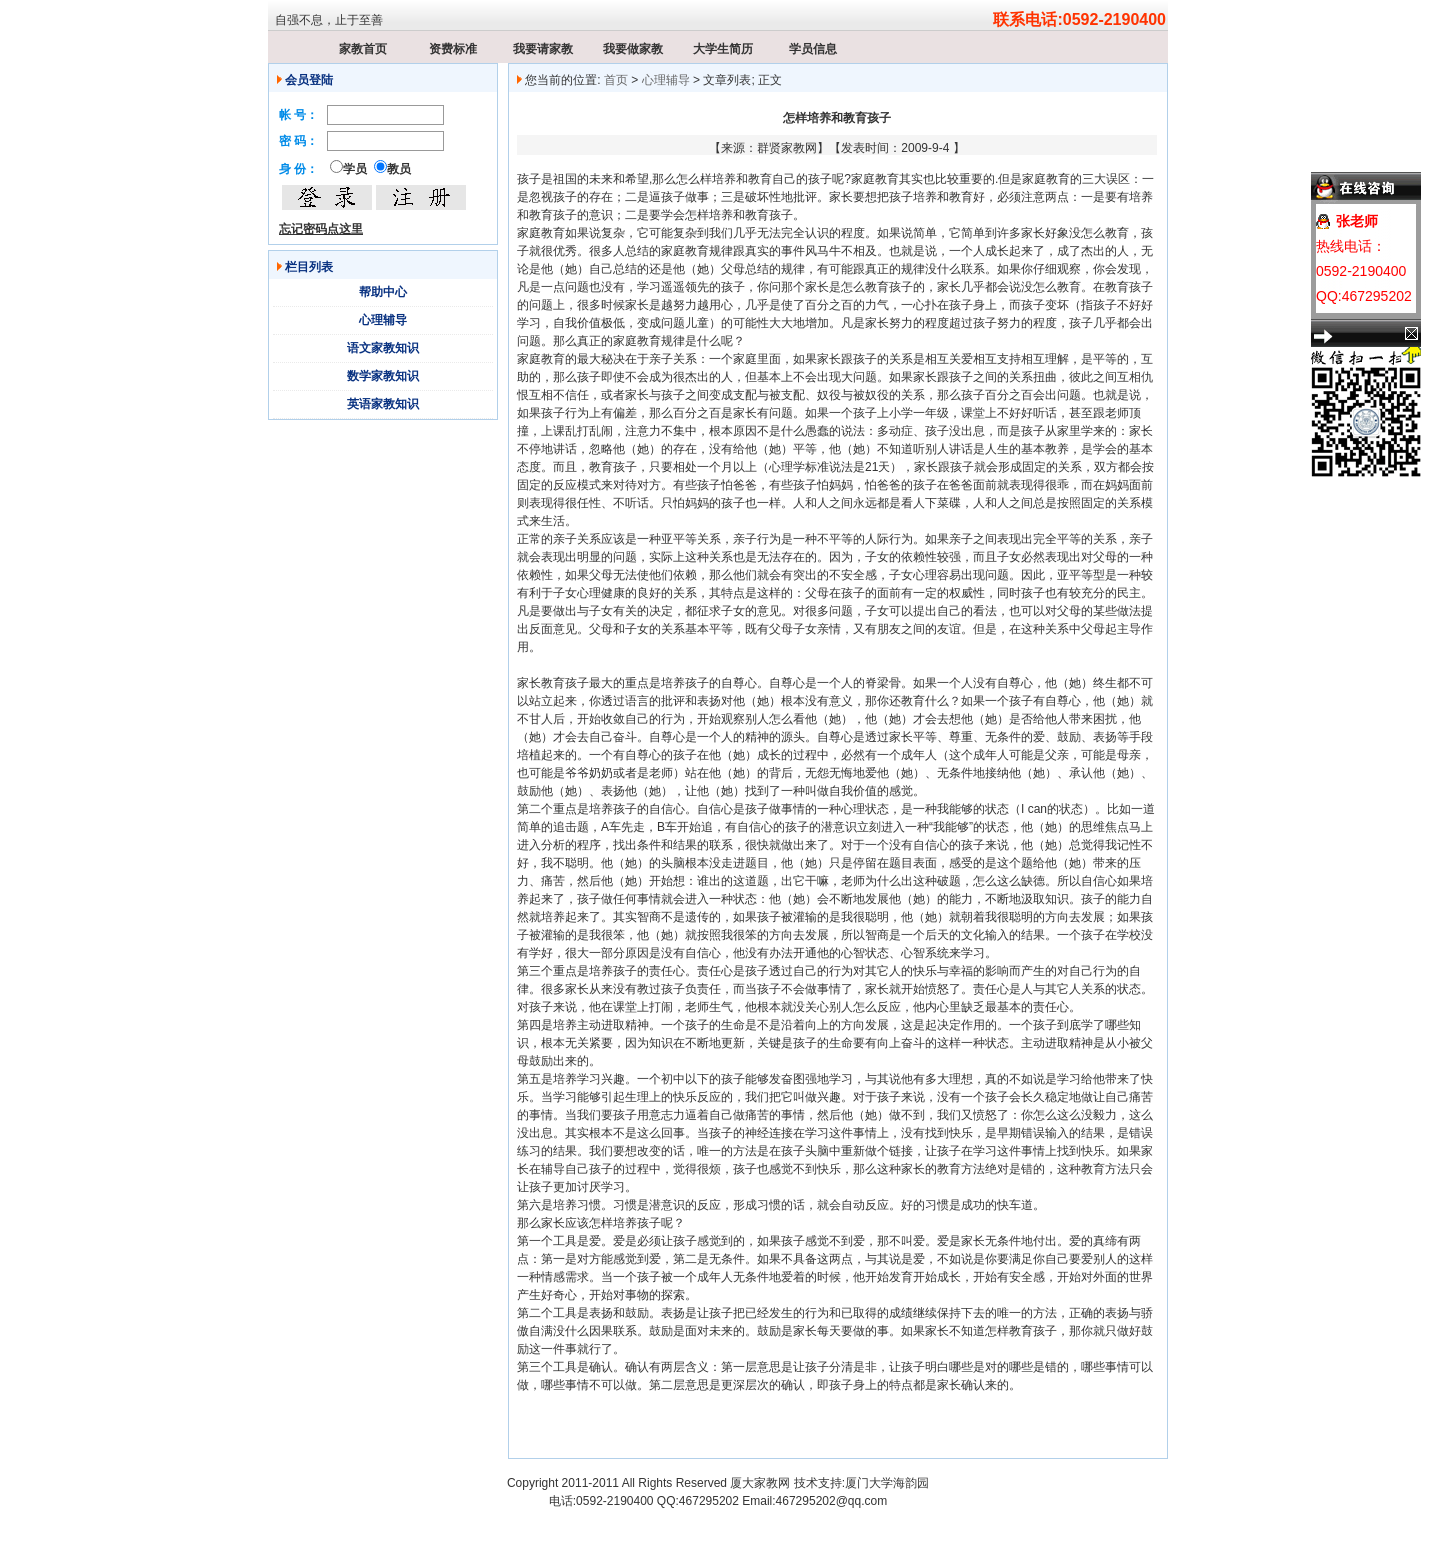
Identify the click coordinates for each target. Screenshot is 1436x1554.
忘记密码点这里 (321, 229)
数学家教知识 (383, 376)
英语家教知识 (383, 404)
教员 (399, 169)
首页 (616, 80)
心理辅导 (383, 320)
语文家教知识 (383, 348)
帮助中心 (383, 292)
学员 (355, 169)
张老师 (1357, 221)
